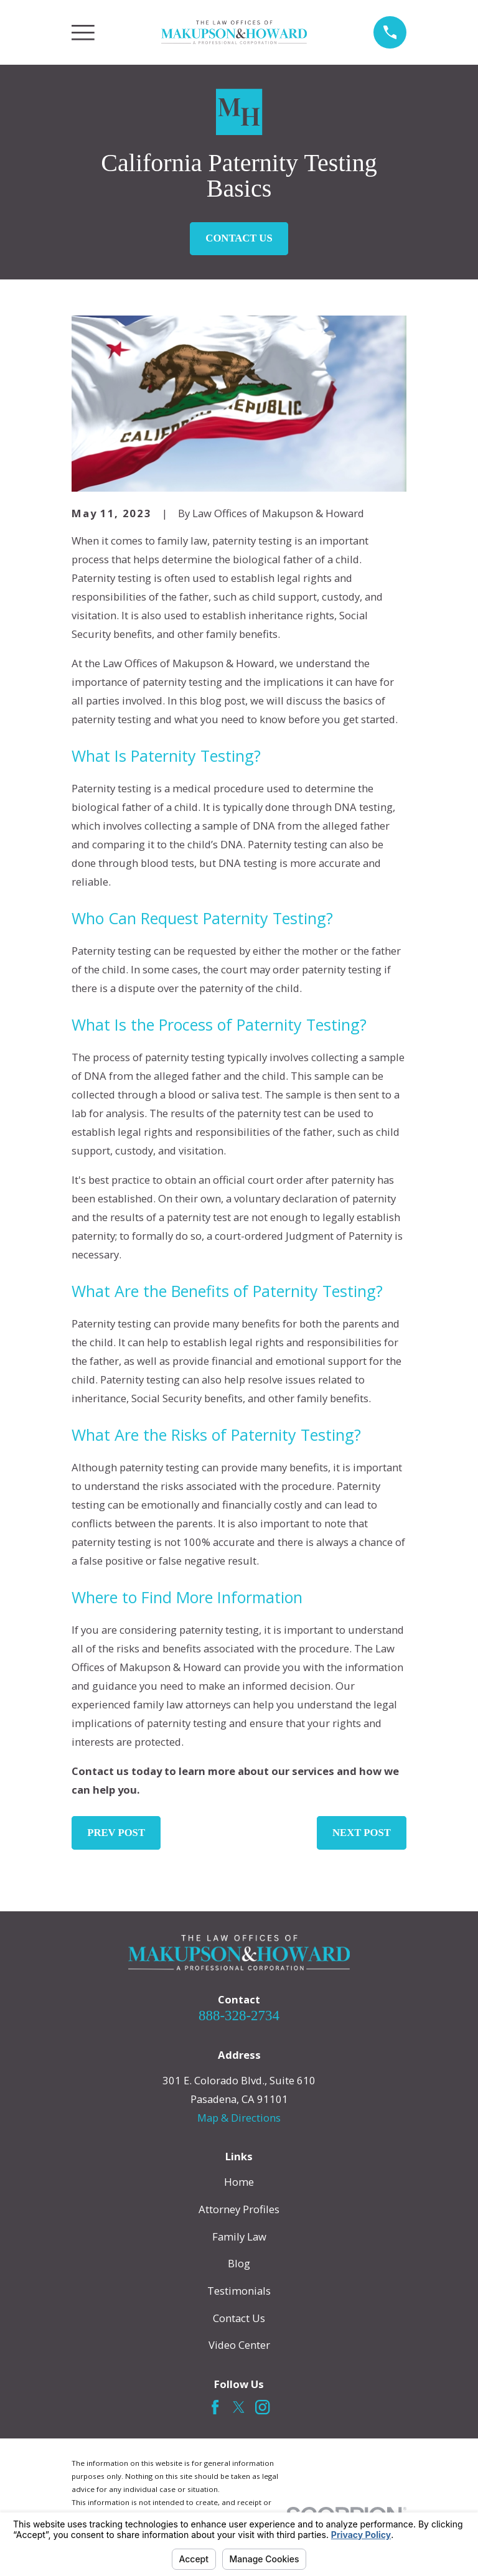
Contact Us (238, 238)
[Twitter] (239, 2407)
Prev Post (116, 1832)
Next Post (361, 1832)
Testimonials (239, 2290)
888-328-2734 (239, 2015)
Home (239, 2182)
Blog (239, 2263)
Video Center (239, 2345)
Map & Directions (239, 2117)
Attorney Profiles (239, 2209)
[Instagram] (262, 2407)
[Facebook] (215, 2407)
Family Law (239, 2236)
